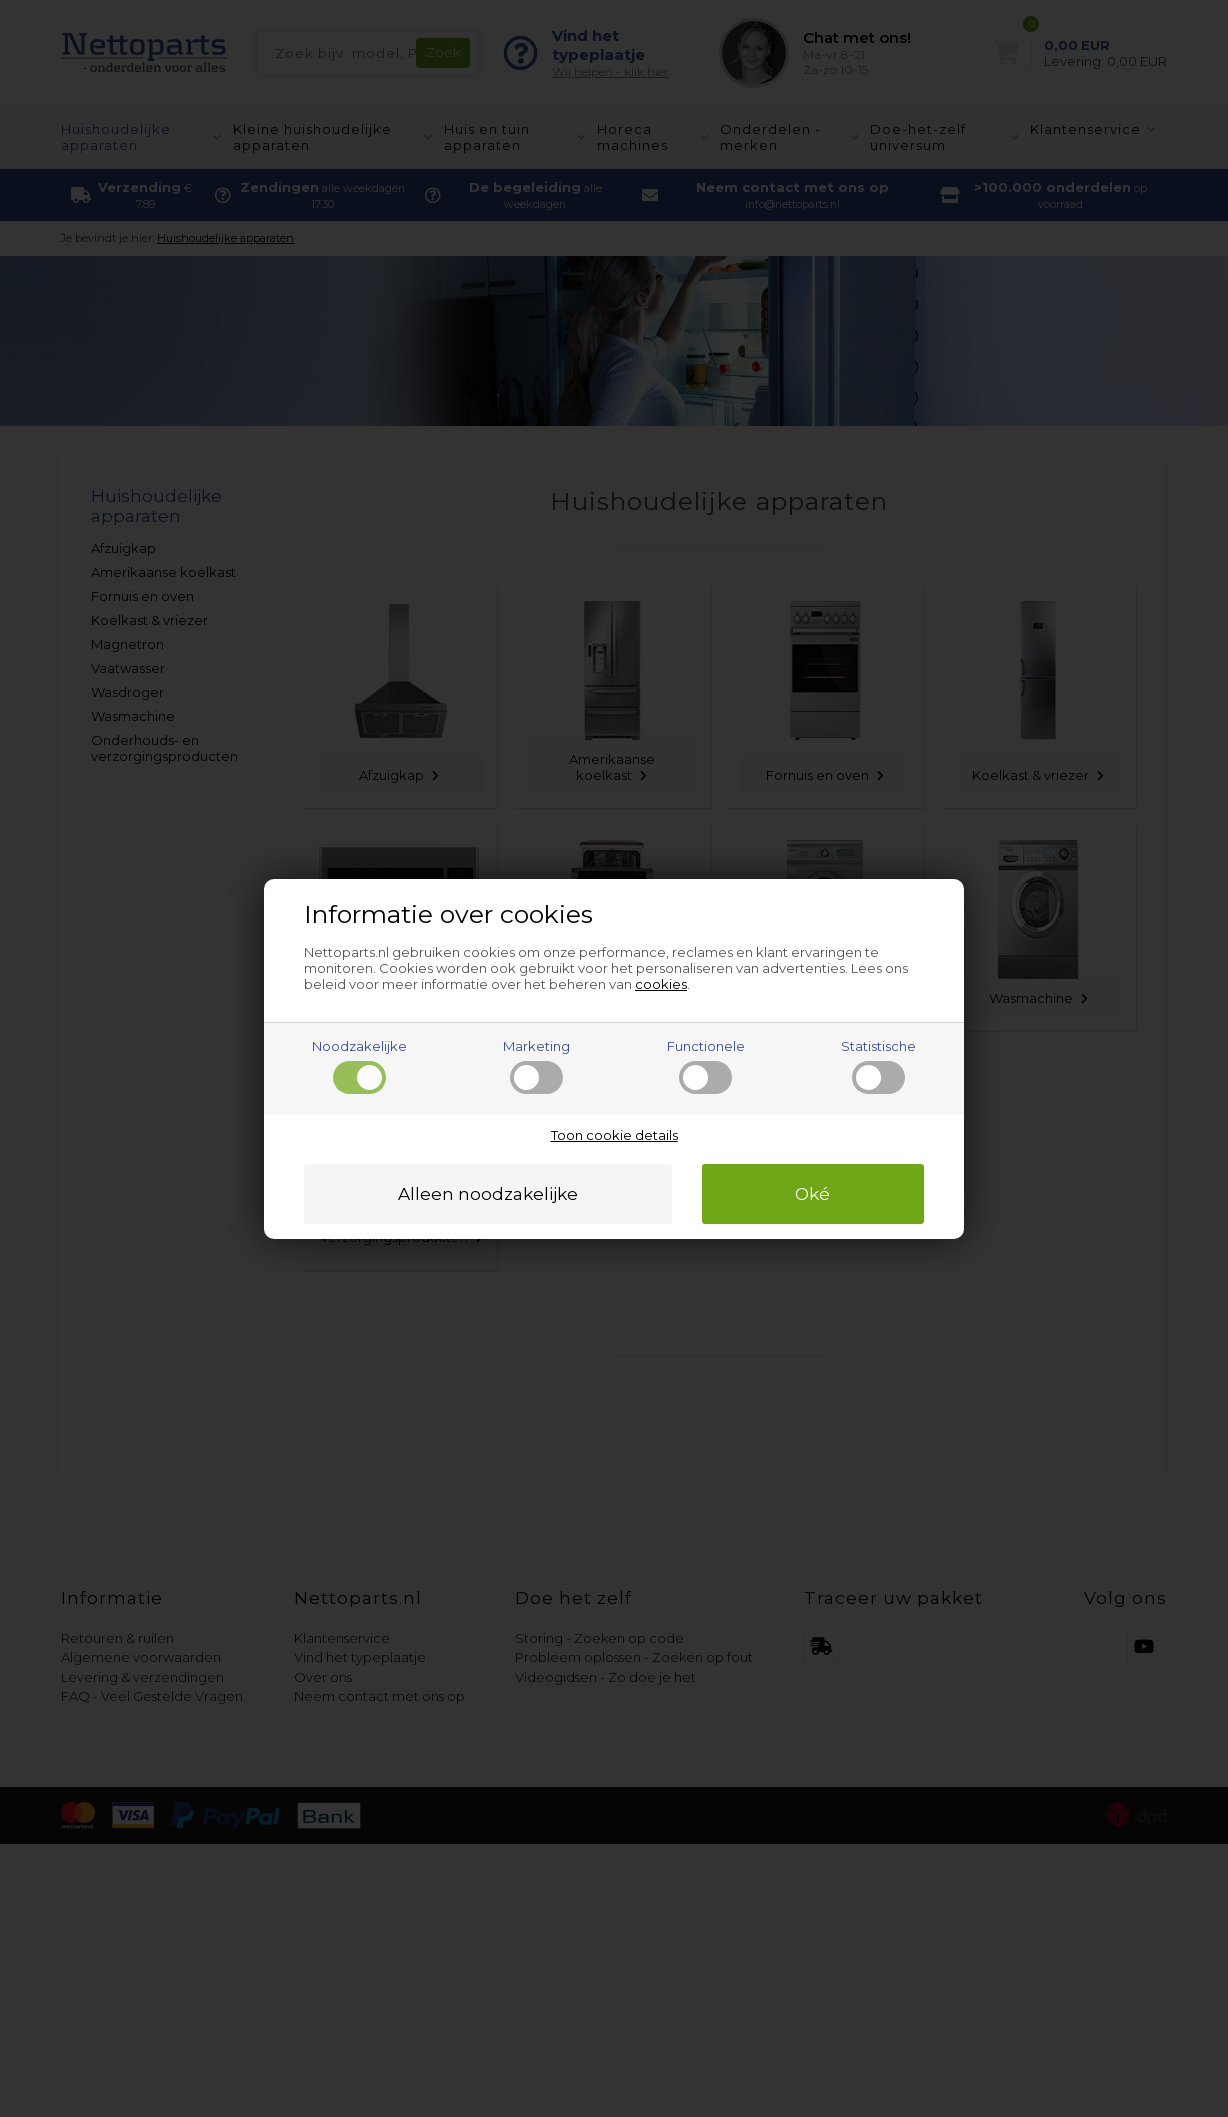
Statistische (878, 1066)
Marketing (536, 1066)
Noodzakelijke (359, 1066)
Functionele (706, 1066)
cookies (661, 984)
